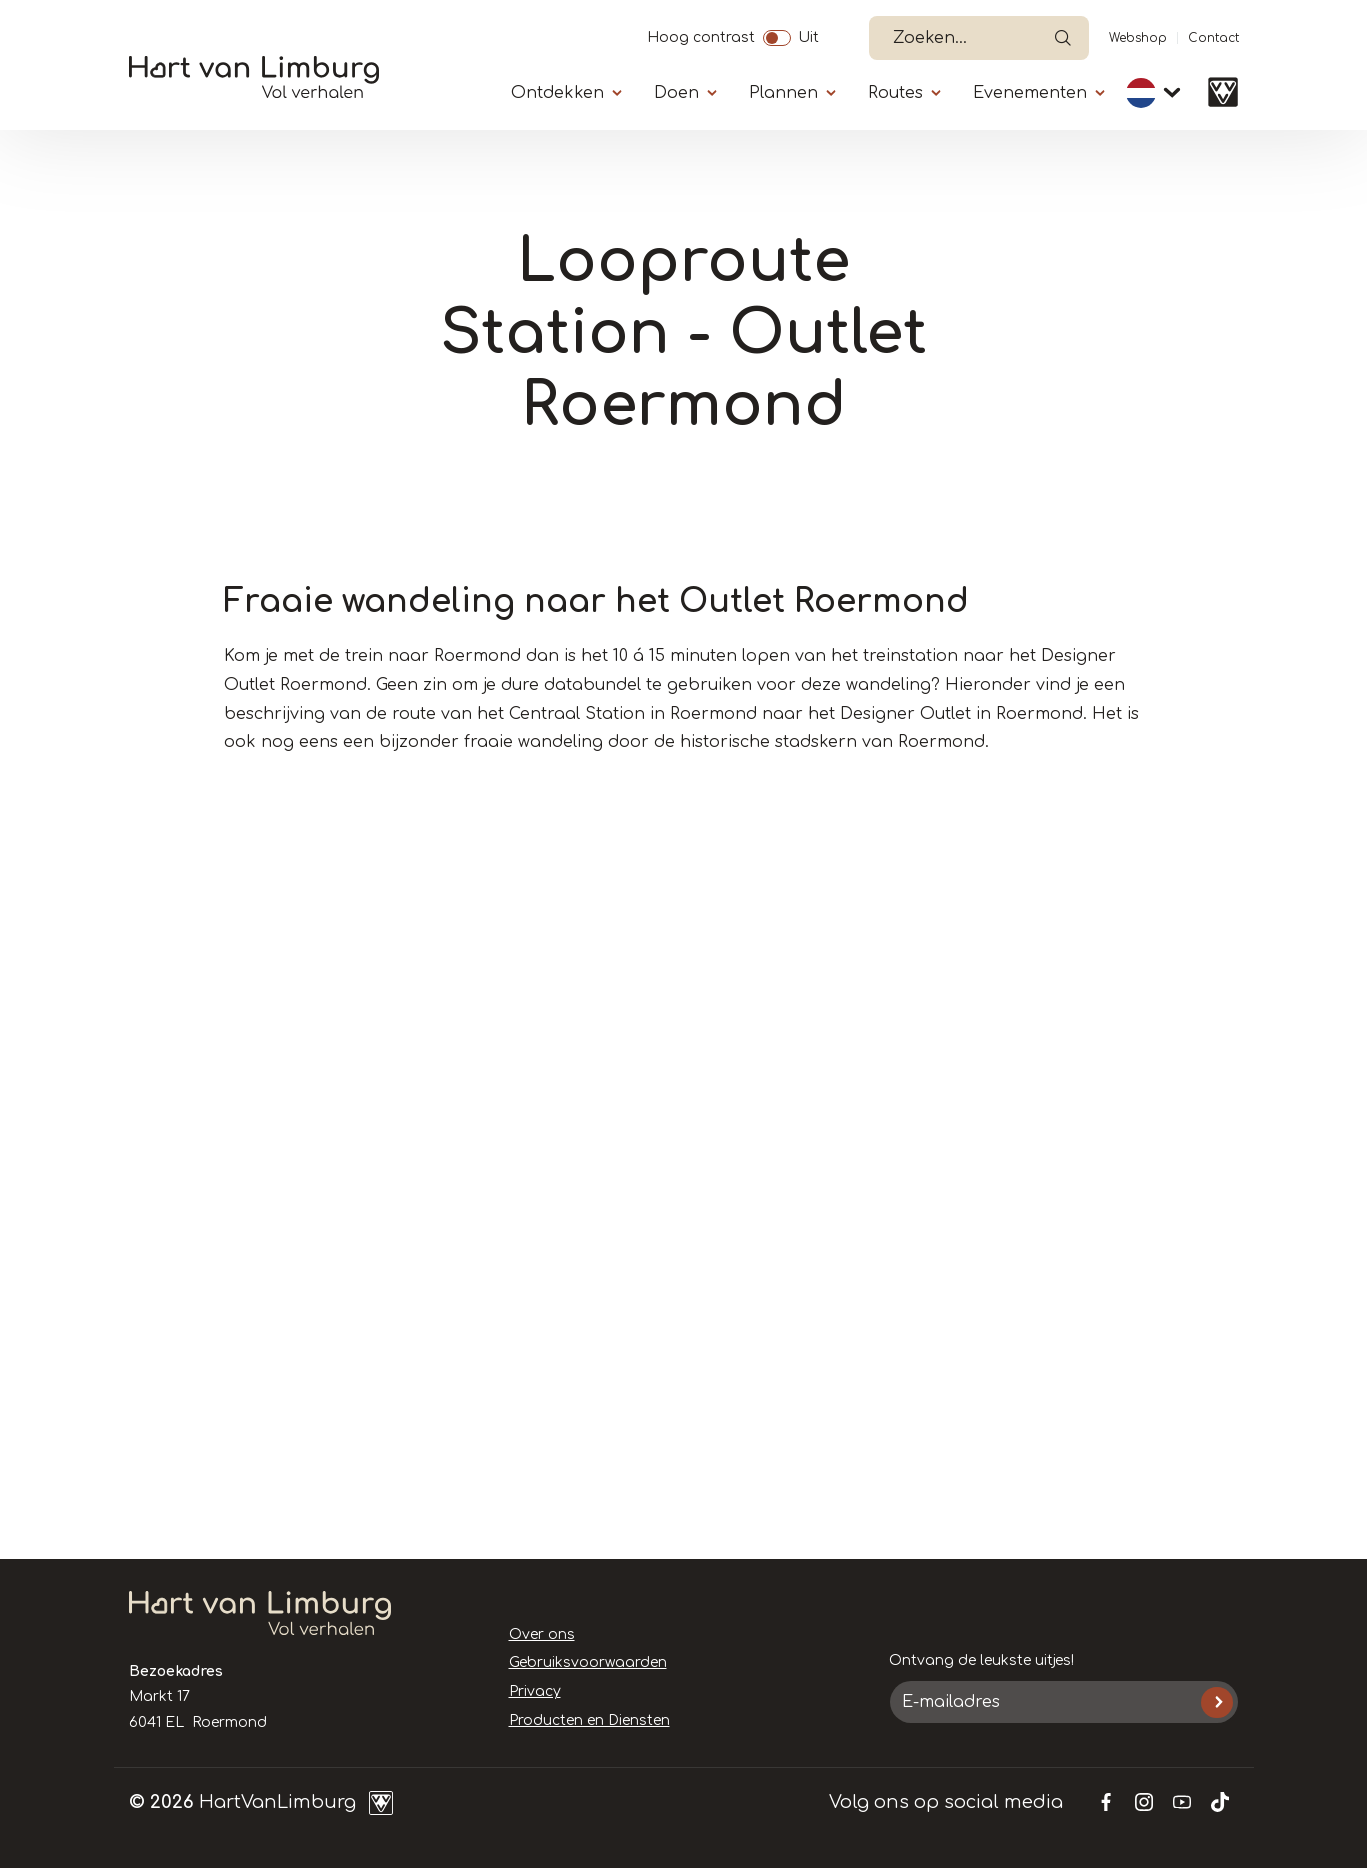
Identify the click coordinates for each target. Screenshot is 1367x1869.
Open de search (1063, 38)
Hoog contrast (701, 35)
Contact (1213, 38)
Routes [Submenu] (895, 93)
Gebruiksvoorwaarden (588, 1662)
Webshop (1138, 38)
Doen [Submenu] (676, 93)
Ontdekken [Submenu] (557, 93)
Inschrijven (1216, 1702)
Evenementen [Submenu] (1030, 93)
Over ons (542, 1634)
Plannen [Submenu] (783, 93)
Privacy (535, 1691)
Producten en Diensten (589, 1720)
